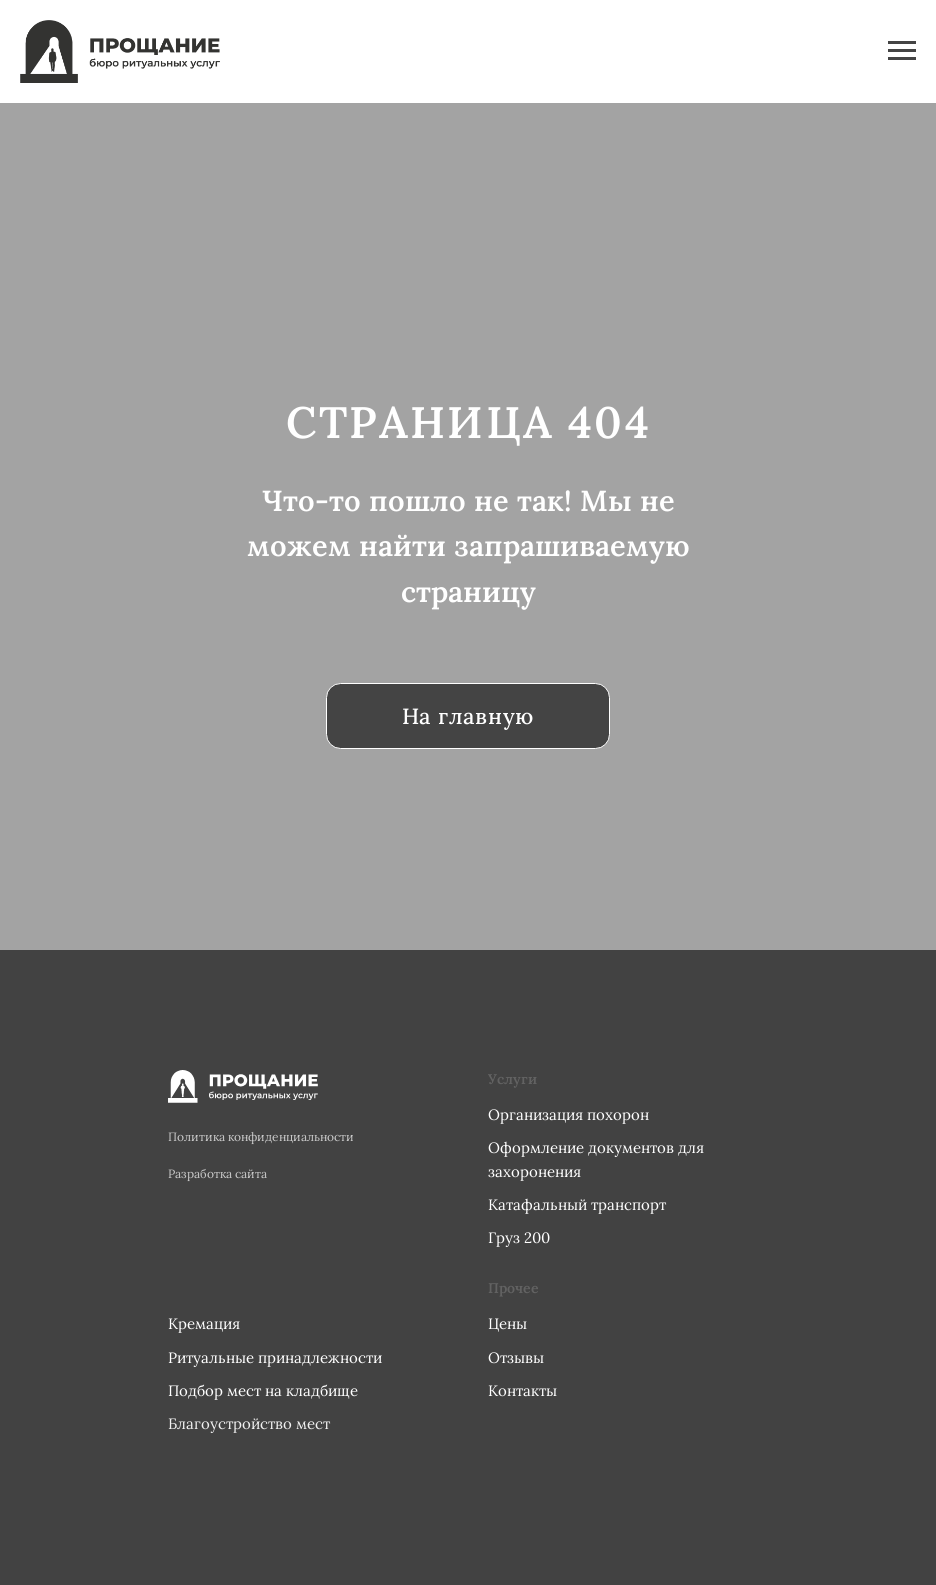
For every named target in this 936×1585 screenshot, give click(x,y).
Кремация (204, 1323)
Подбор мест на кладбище (263, 1390)
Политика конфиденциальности (261, 1136)
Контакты (522, 1390)
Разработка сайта (217, 1173)
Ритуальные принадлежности (275, 1357)
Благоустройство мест (249, 1423)
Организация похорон (568, 1114)
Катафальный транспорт (577, 1204)
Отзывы (516, 1357)
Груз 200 (519, 1237)
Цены (507, 1323)
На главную (468, 716)
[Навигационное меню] (902, 51)
